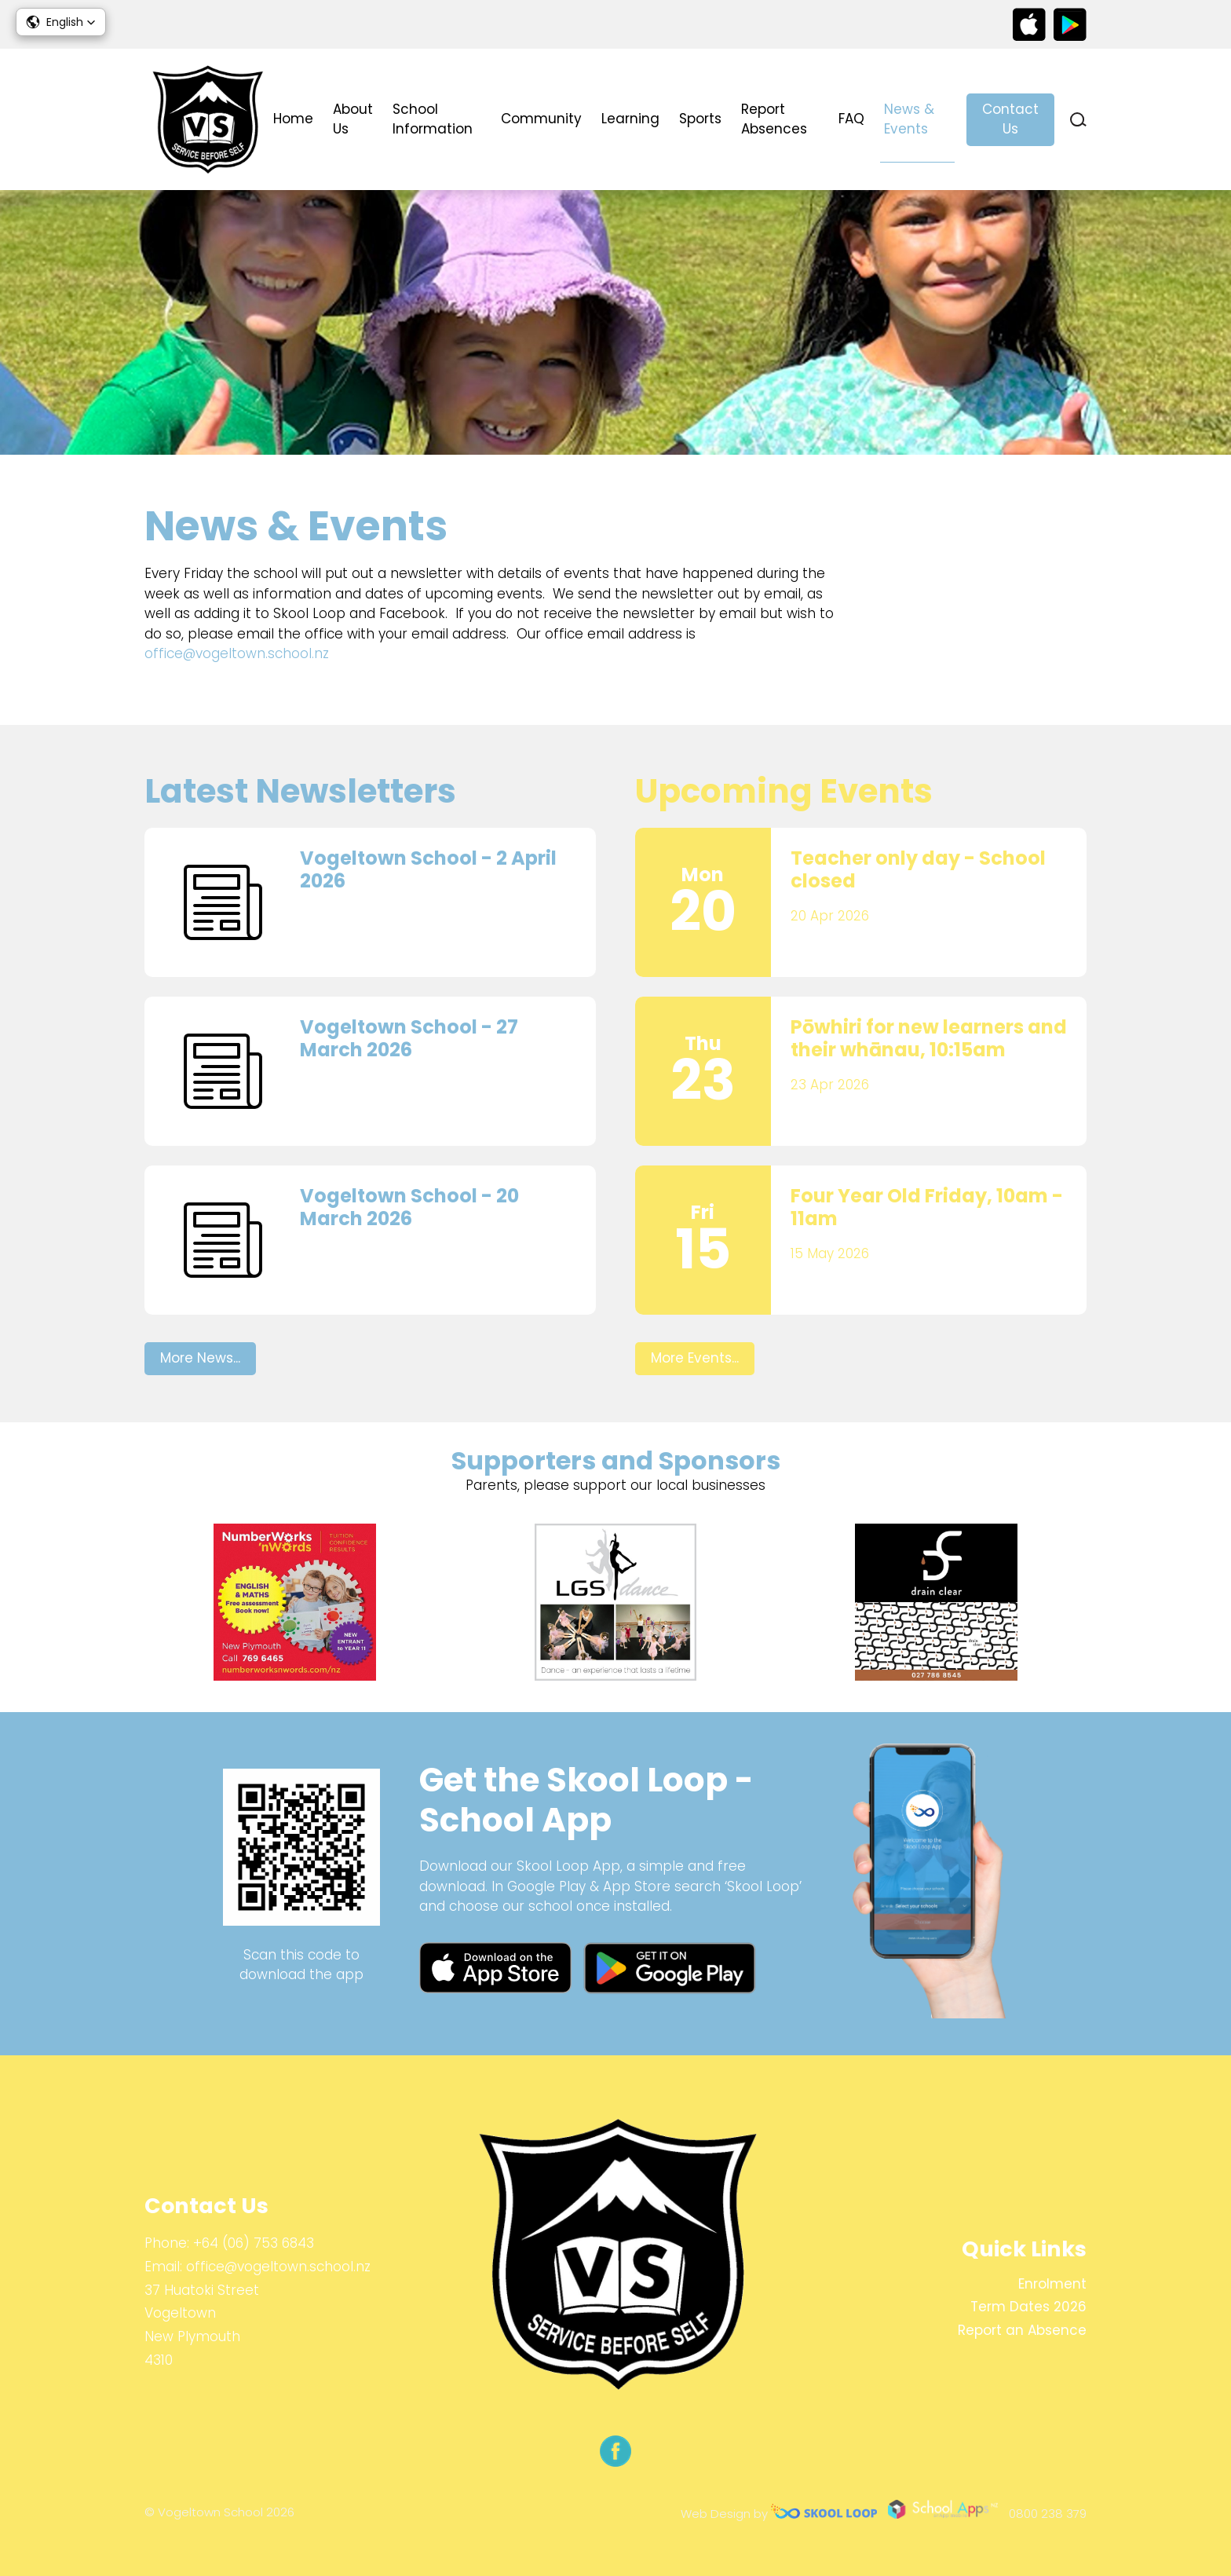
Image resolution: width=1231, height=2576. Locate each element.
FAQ (851, 118)
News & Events (909, 119)
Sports (700, 118)
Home (293, 118)
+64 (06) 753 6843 (253, 2243)
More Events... (695, 1357)
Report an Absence (1022, 2330)
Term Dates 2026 (1028, 2306)
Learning (630, 118)
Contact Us (1010, 119)
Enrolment (1052, 2283)
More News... (200, 1357)
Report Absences (774, 119)
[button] (61, 22)
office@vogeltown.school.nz (236, 653)
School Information (433, 119)
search (1078, 120)
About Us (353, 119)
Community (541, 118)
